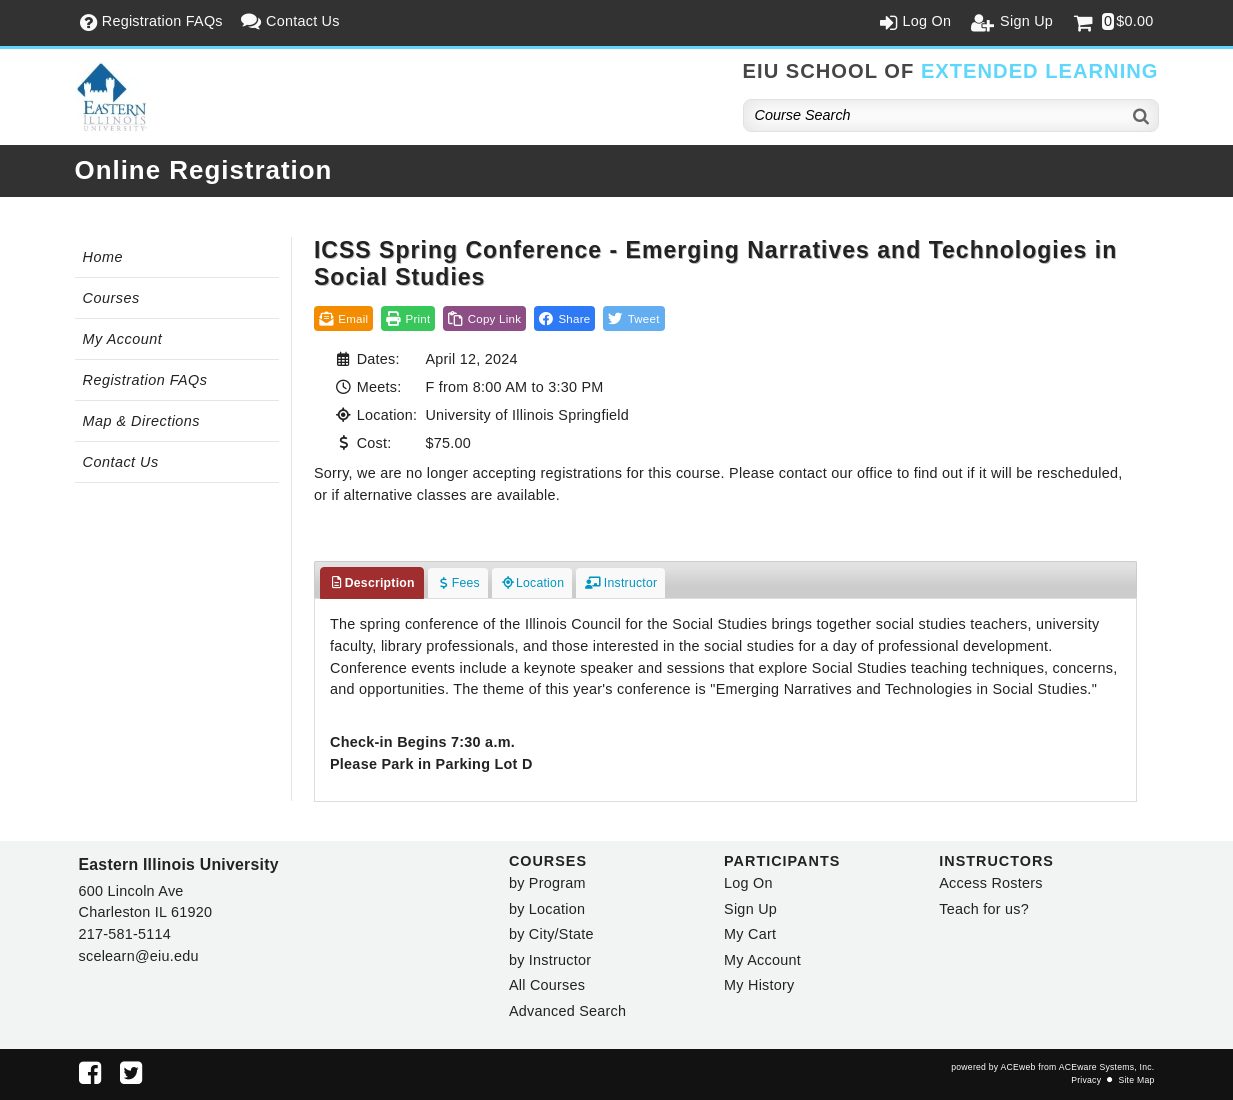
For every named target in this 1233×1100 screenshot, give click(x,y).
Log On (748, 883)
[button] (564, 318)
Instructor (620, 583)
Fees (458, 583)
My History (759, 985)
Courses (111, 298)
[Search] (1142, 115)
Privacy (1086, 1080)
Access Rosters (990, 883)
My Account (123, 339)
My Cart (750, 934)
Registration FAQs (145, 380)
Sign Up (750, 909)
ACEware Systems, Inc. (1107, 1067)
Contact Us (121, 462)
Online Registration (204, 170)
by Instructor (550, 960)
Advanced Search (567, 1011)
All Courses (547, 985)
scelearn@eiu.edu (139, 956)
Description (372, 583)
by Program (547, 883)
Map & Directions (142, 421)
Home (103, 257)
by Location (547, 909)
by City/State (551, 934)
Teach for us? (984, 909)
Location (532, 583)
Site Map (1136, 1080)
